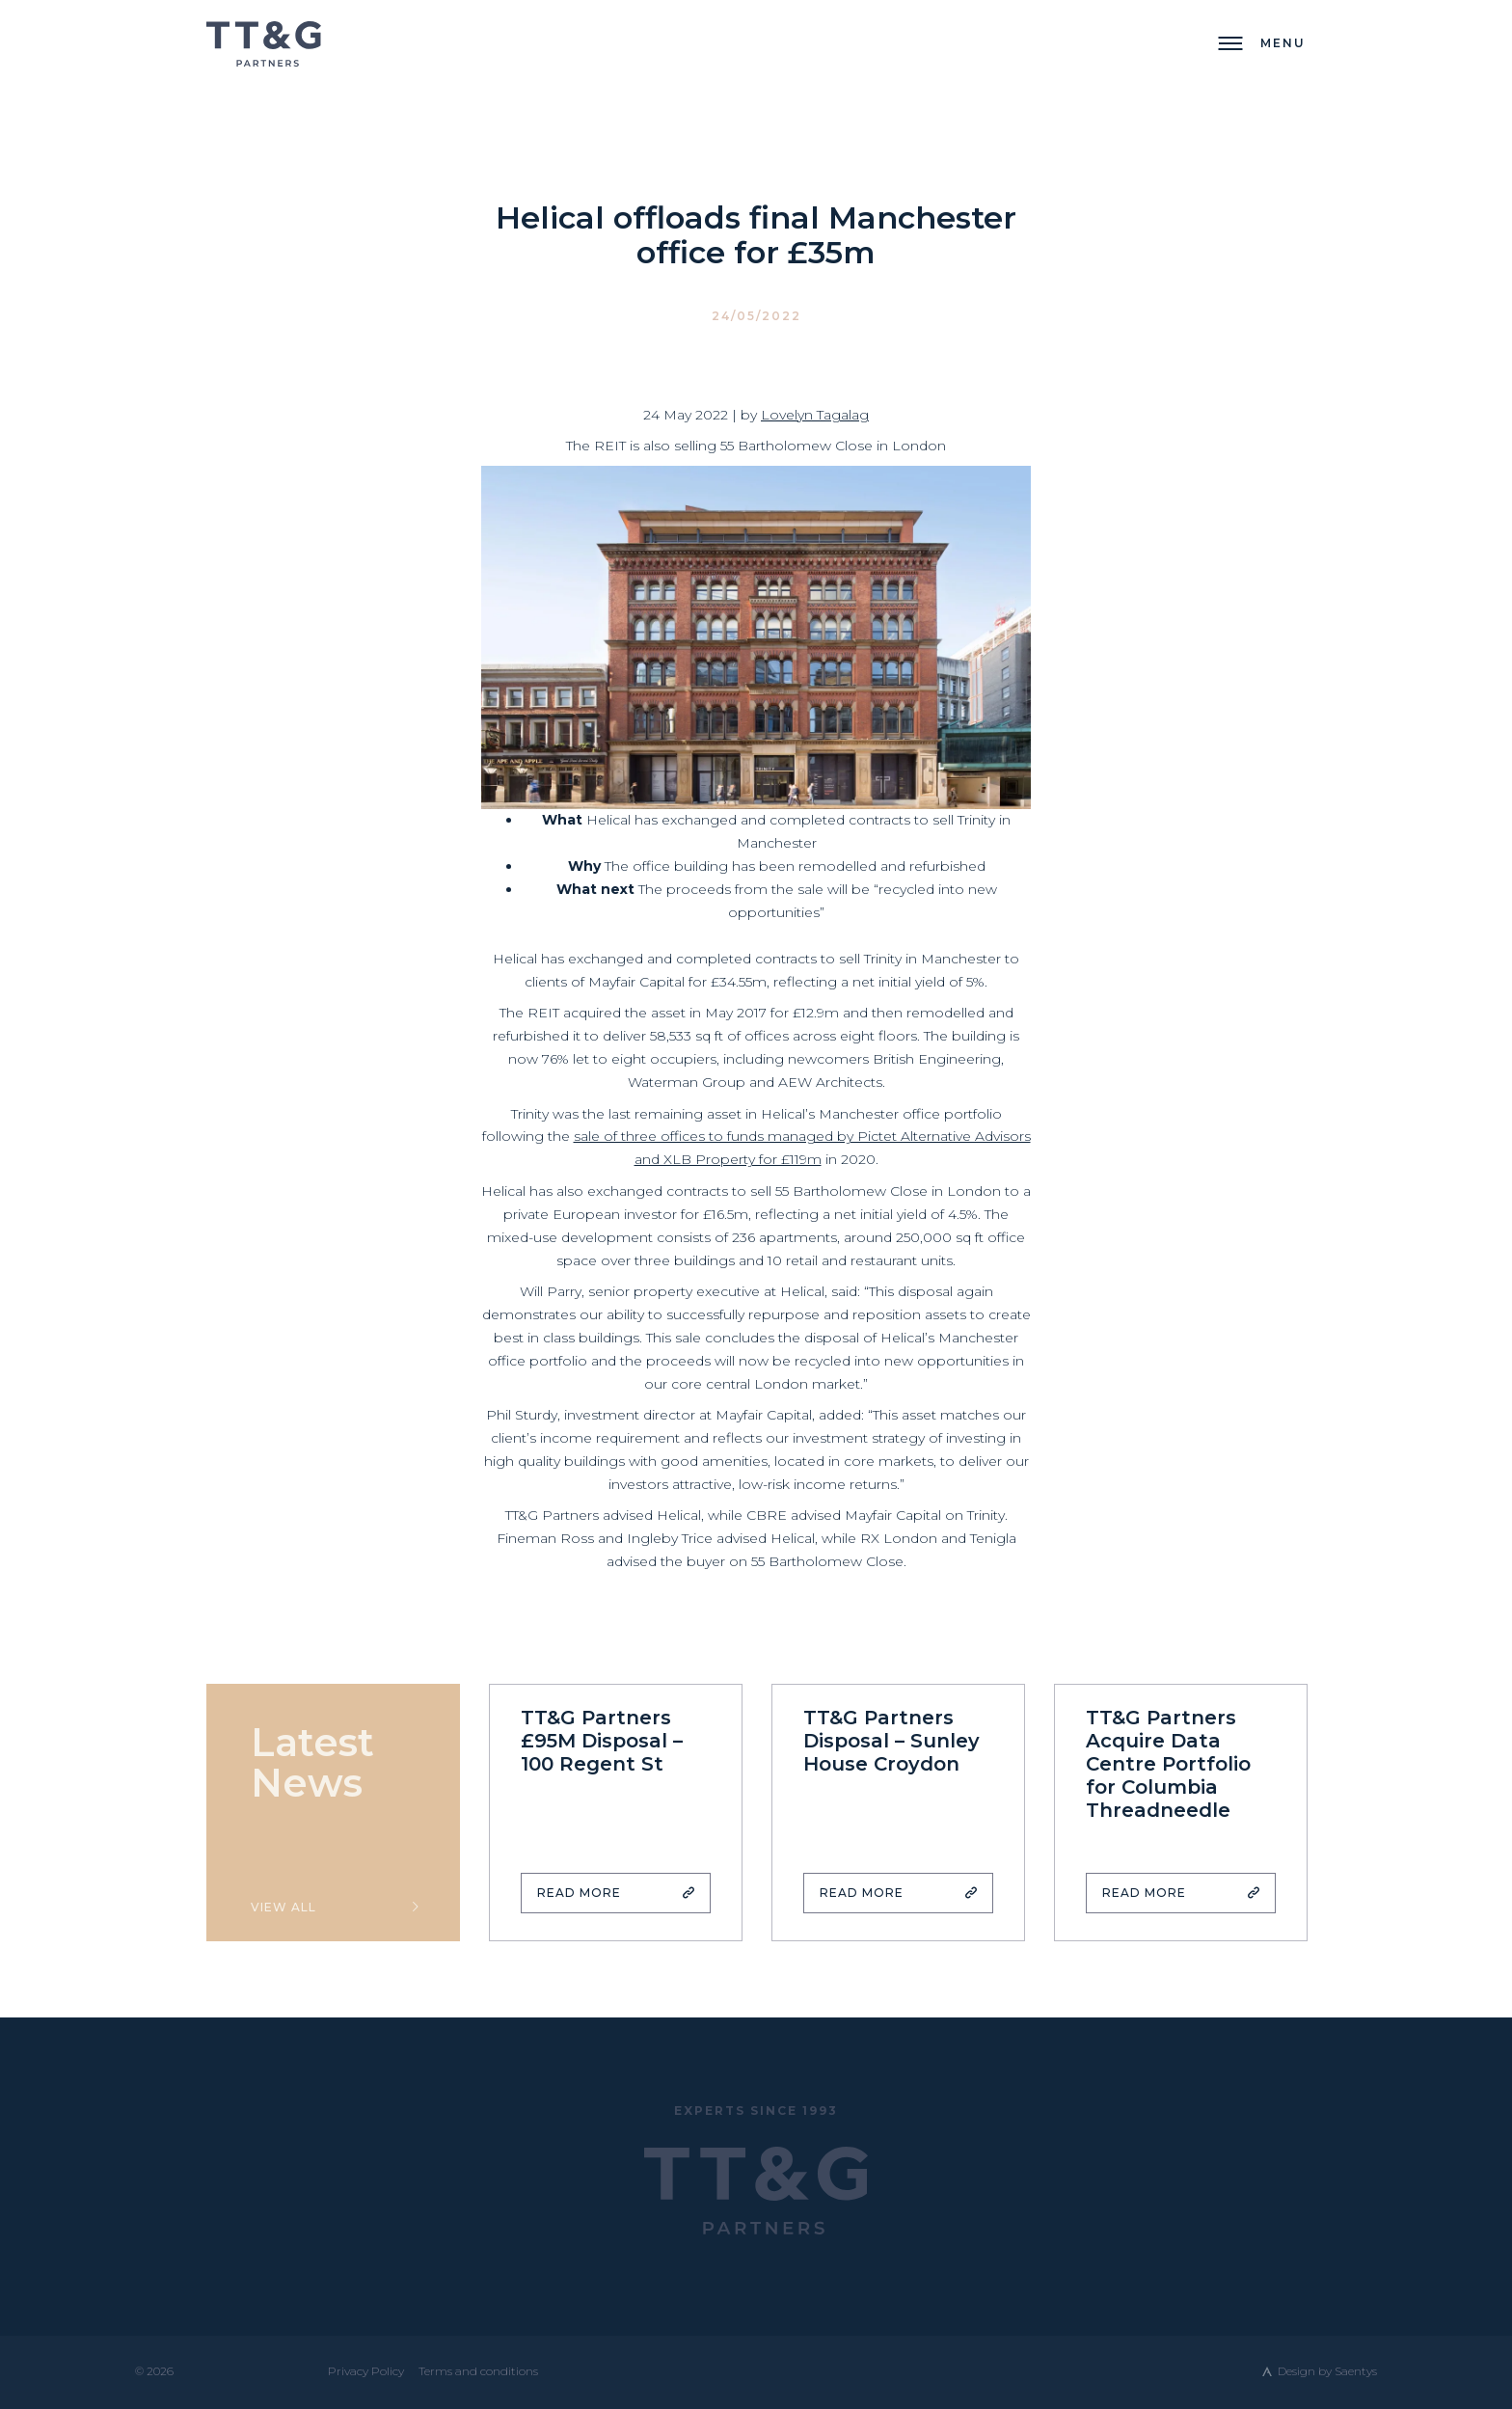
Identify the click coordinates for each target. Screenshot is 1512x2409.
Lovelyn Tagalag (815, 414)
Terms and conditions (478, 2371)
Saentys (1356, 2371)
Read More (579, 1892)
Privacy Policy (366, 2371)
